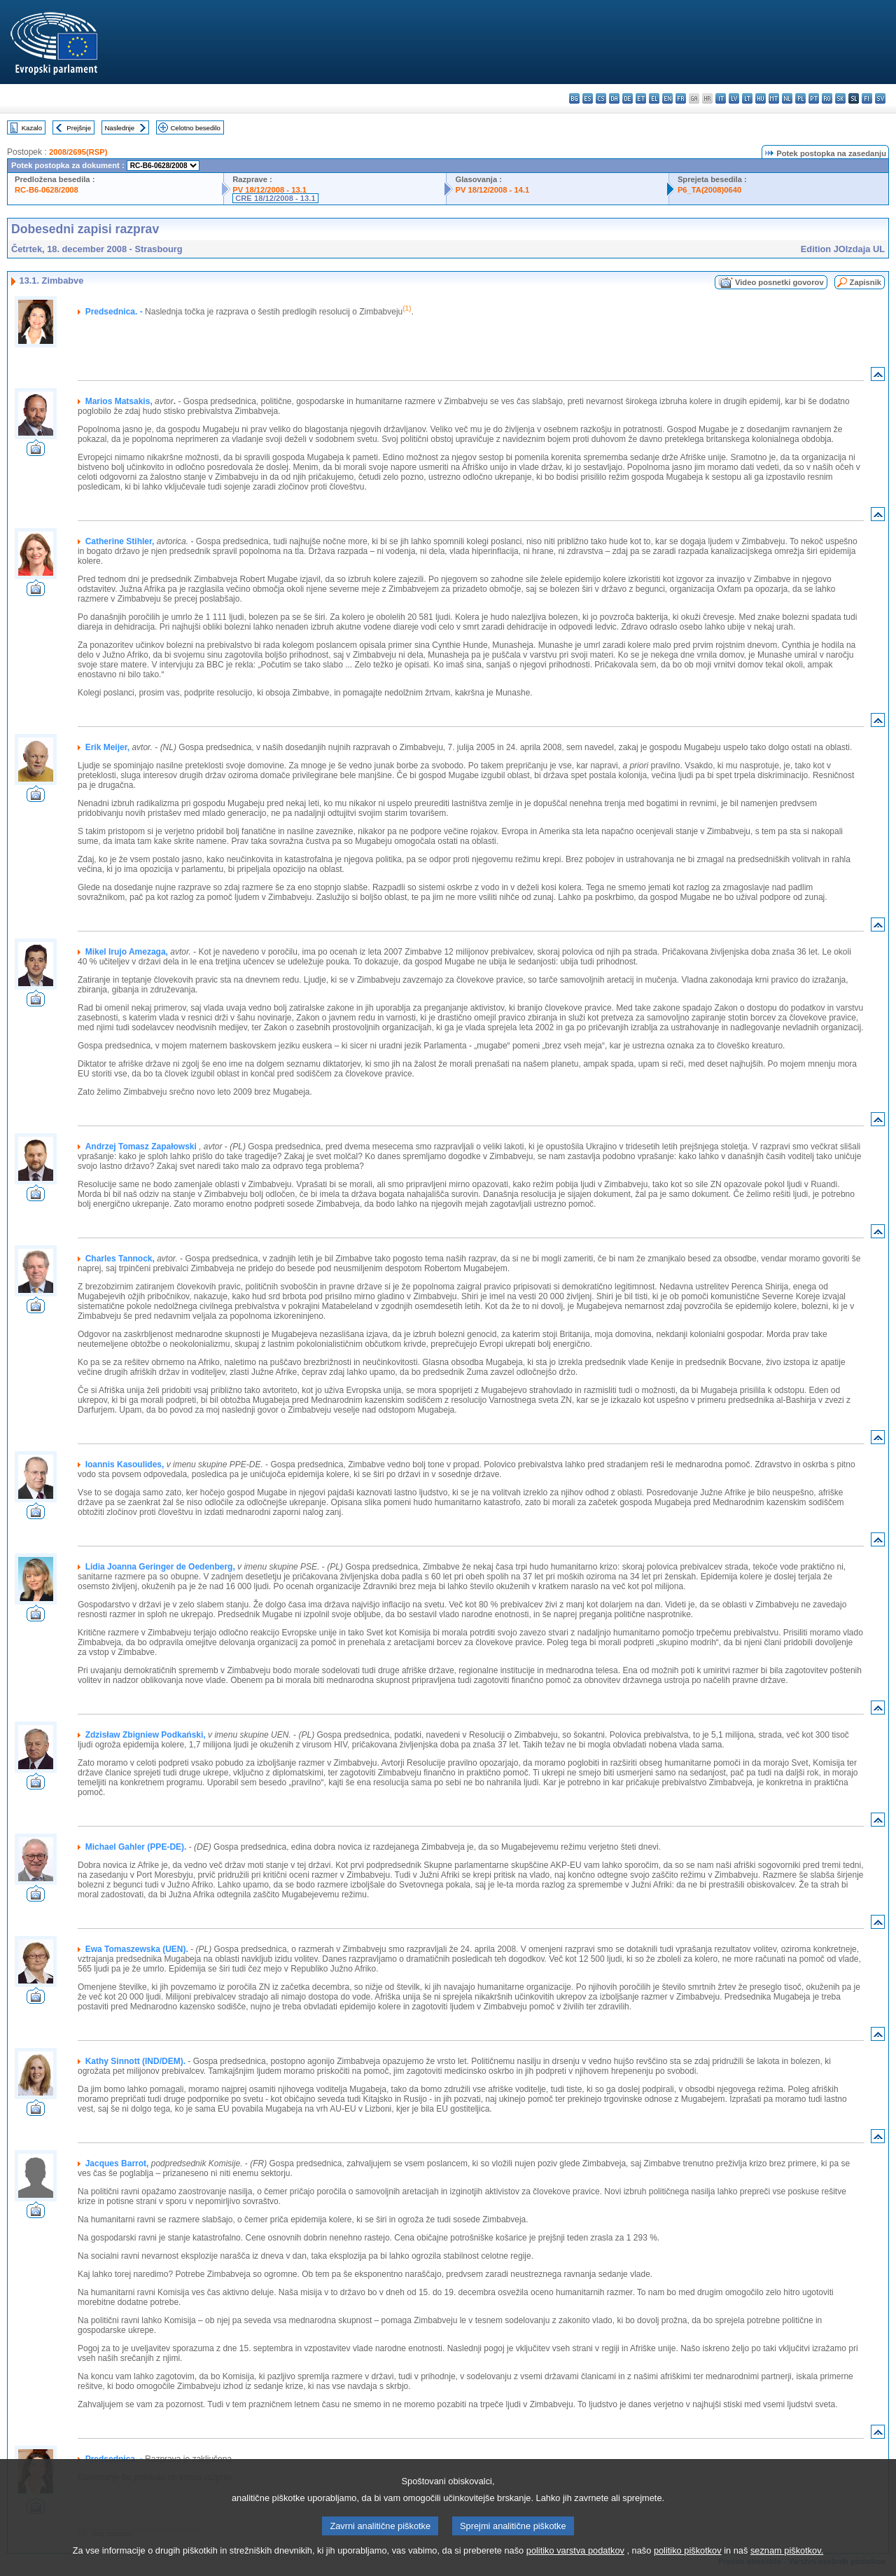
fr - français (681, 98)
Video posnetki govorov (779, 282)
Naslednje (119, 128)
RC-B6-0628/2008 (46, 190)
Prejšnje (78, 128)
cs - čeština (601, 98)
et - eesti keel (641, 98)
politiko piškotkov (688, 2565)
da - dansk (614, 98)
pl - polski (800, 98)
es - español (587, 98)
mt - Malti (774, 98)
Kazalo (32, 128)
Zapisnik (865, 282)
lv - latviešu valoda (734, 98)
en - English (667, 98)
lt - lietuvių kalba (747, 98)
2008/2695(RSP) (78, 152)
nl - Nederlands (787, 98)
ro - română (827, 98)
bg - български (574, 98)
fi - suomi (867, 98)
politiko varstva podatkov (575, 2565)
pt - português (813, 98)
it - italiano (720, 98)
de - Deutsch (627, 98)
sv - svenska (880, 98)
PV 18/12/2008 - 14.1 (492, 190)
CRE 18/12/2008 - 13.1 (275, 198)
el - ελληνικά (654, 98)
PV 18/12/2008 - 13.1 (269, 190)
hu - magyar (760, 98)
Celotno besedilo (195, 128)
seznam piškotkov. (786, 2565)
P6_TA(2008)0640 (709, 190)
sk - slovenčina (840, 98)
